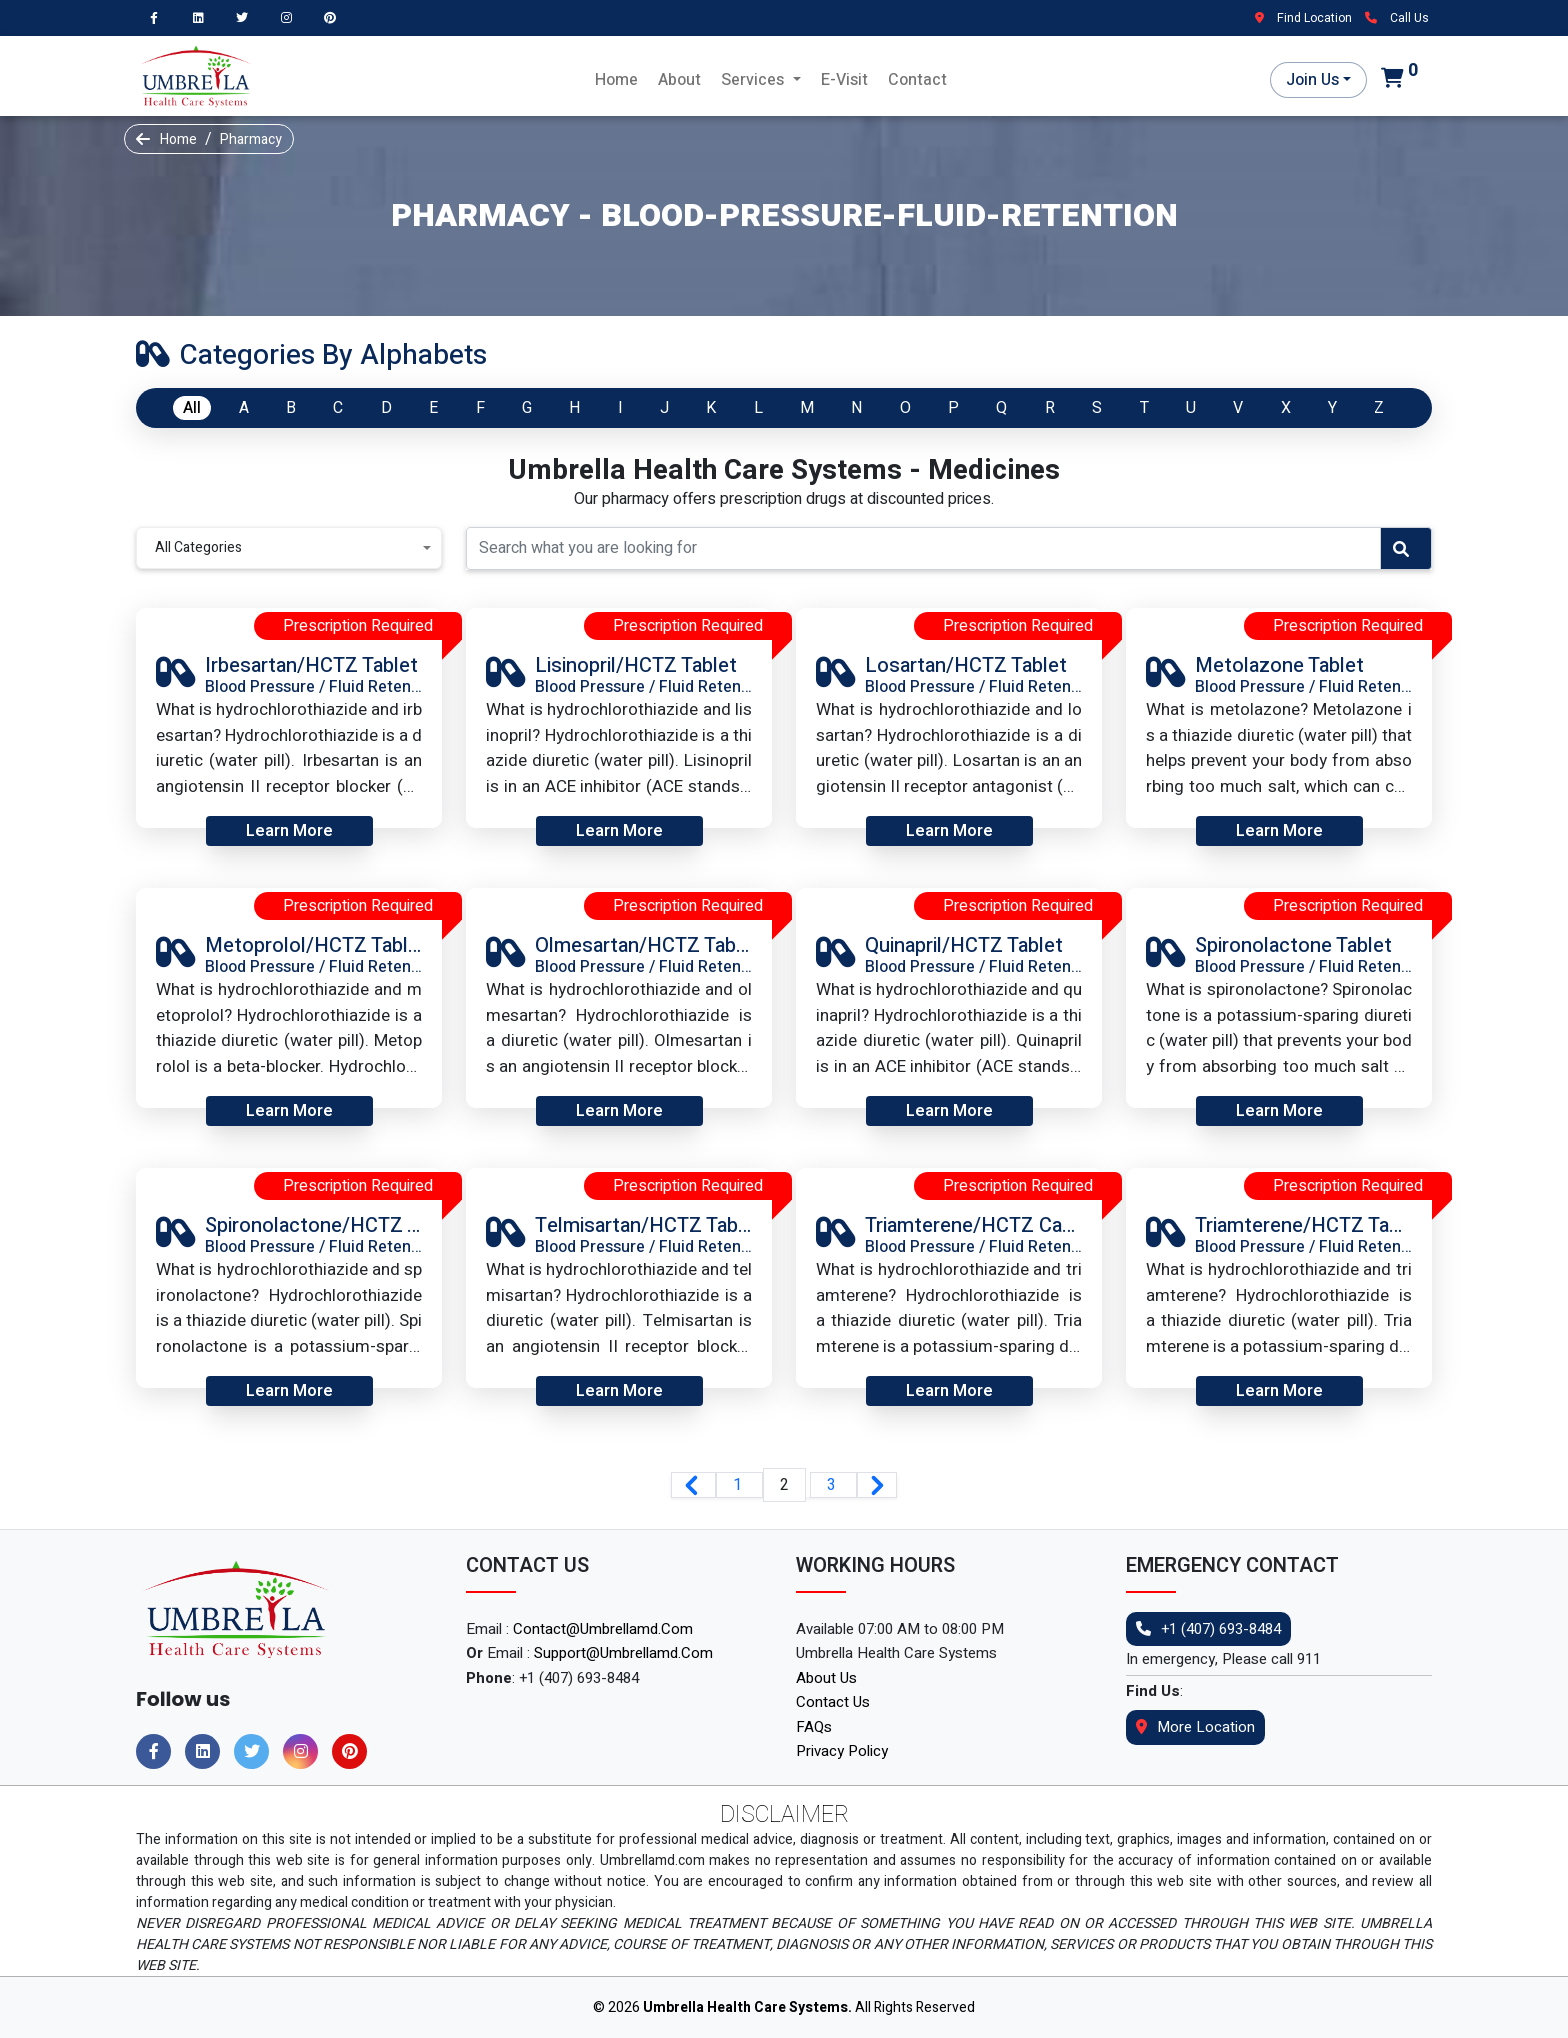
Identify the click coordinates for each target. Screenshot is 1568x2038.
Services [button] (754, 80)
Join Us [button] (1312, 80)
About (679, 80)
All (192, 408)
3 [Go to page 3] (833, 1485)
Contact (917, 80)
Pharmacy (251, 139)
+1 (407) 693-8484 (1208, 1629)
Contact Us (833, 1702)
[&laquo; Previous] (693, 1485)
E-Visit (844, 80)
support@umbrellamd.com (623, 1653)
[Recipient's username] (923, 548)
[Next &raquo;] (877, 1485)
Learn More (289, 831)
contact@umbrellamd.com (603, 1629)
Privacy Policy (842, 1751)
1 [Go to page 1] (739, 1485)
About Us (826, 1678)
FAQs (814, 1727)
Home (616, 80)
